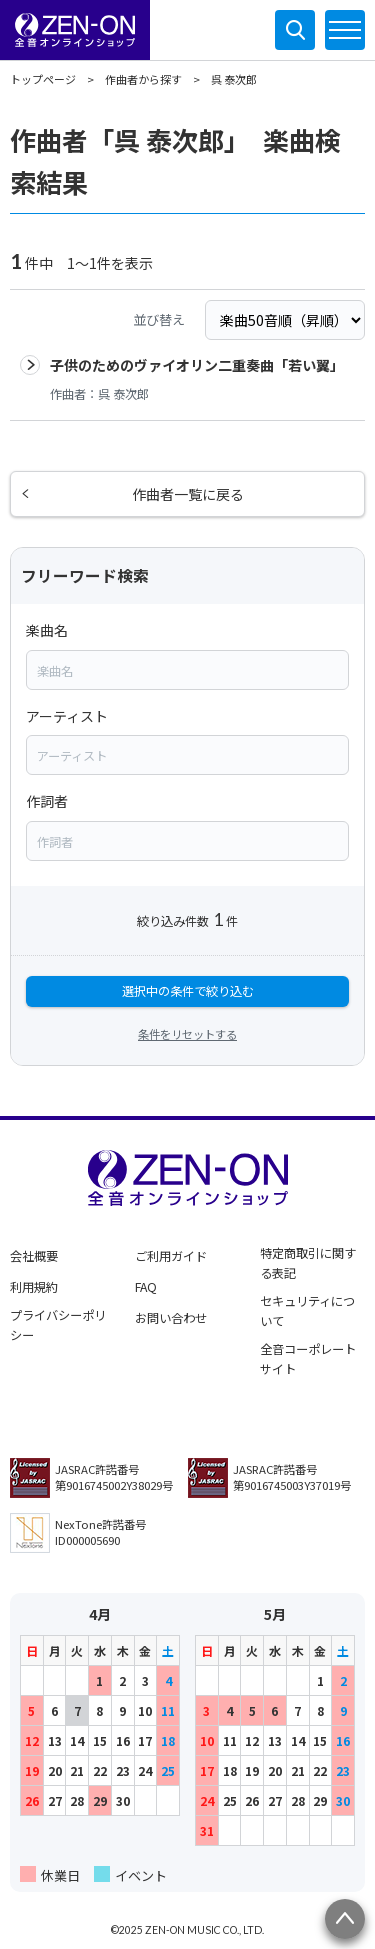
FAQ (146, 1287)
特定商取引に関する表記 (308, 1263)
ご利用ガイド (171, 1256)
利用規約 (34, 1287)
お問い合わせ (171, 1318)
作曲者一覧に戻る (188, 494)
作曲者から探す (143, 79)
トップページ (43, 79)
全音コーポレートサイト (308, 1359)
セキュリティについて (307, 1311)
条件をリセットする (187, 1034)
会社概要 (34, 1256)
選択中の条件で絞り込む (188, 991)
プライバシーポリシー (58, 1325)
